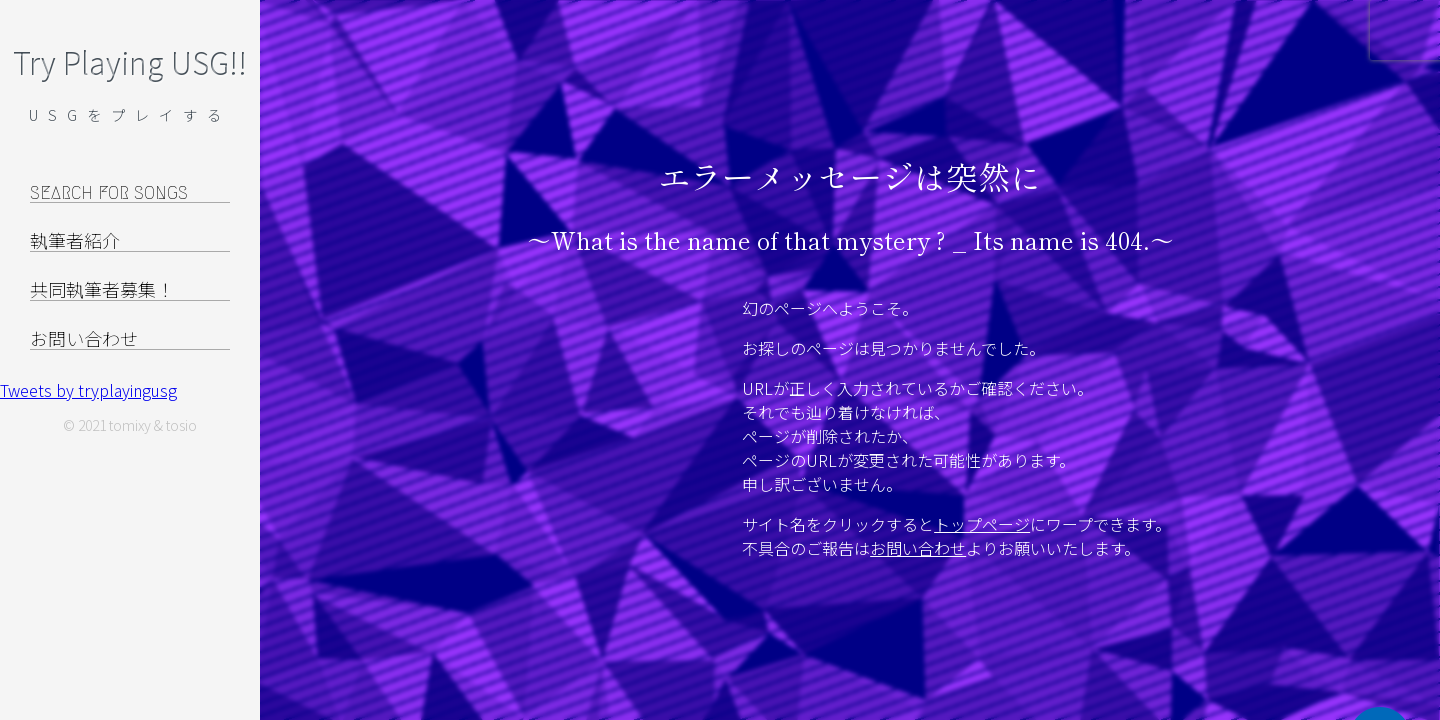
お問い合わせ (918, 548)
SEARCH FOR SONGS (109, 193)
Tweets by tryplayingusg (88, 390)
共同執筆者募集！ (102, 291)
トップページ (982, 524)
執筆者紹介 (75, 242)
